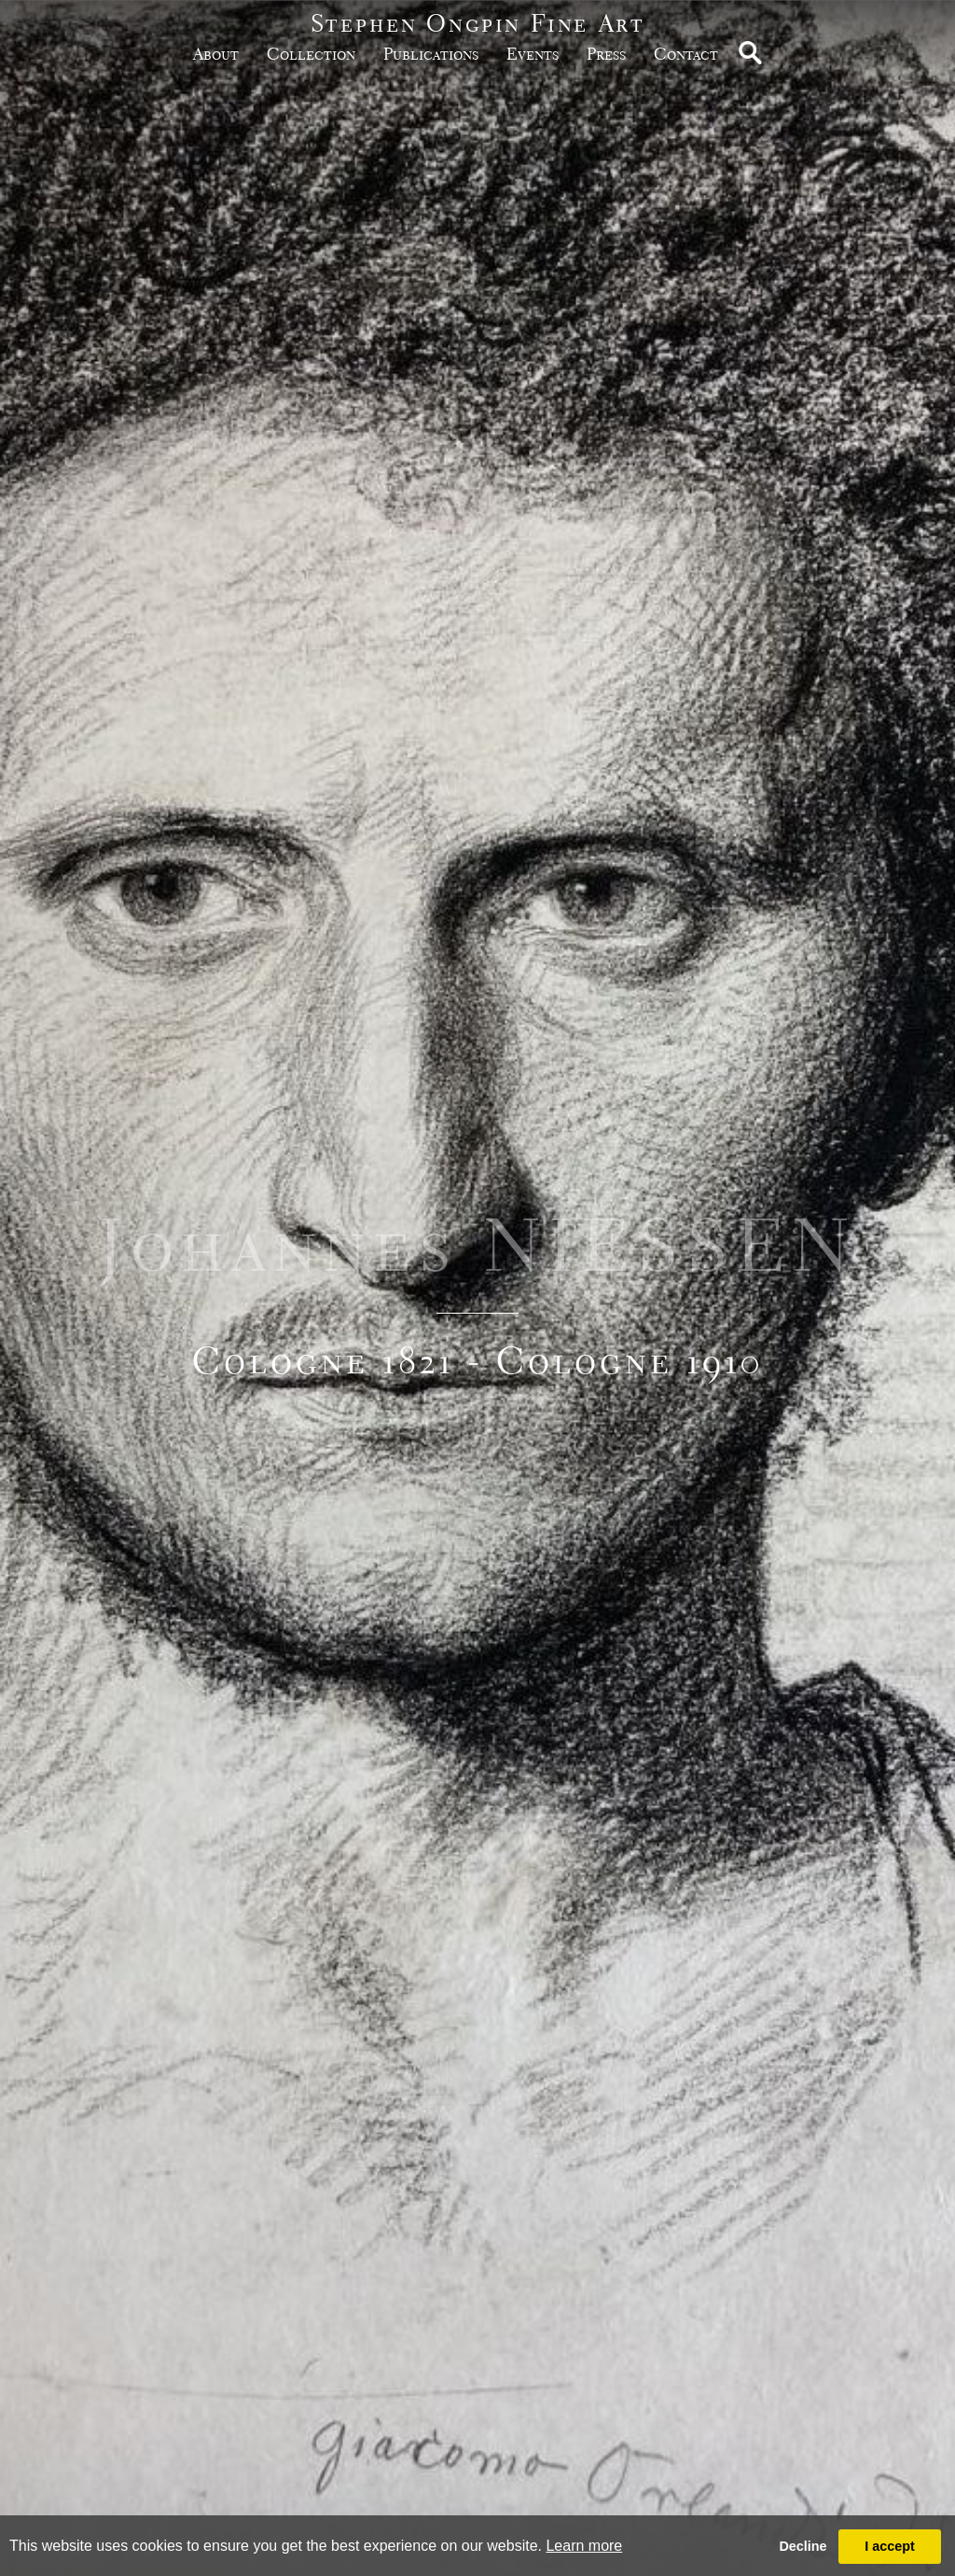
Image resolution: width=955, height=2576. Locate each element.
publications (430, 54)
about (216, 54)
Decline (802, 2546)
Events (532, 54)
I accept (890, 2546)
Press (606, 54)
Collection (311, 54)
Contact (686, 54)
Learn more (584, 2546)
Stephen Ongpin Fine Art (478, 23)
